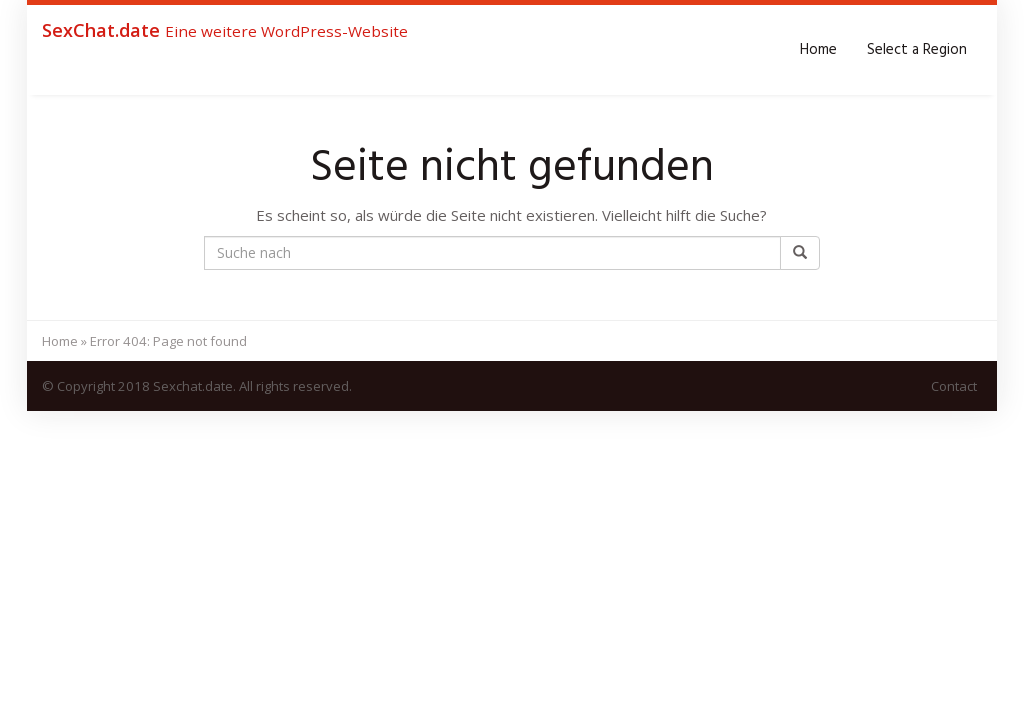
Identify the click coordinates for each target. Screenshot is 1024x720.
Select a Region (917, 50)
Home (818, 50)
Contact (954, 386)
